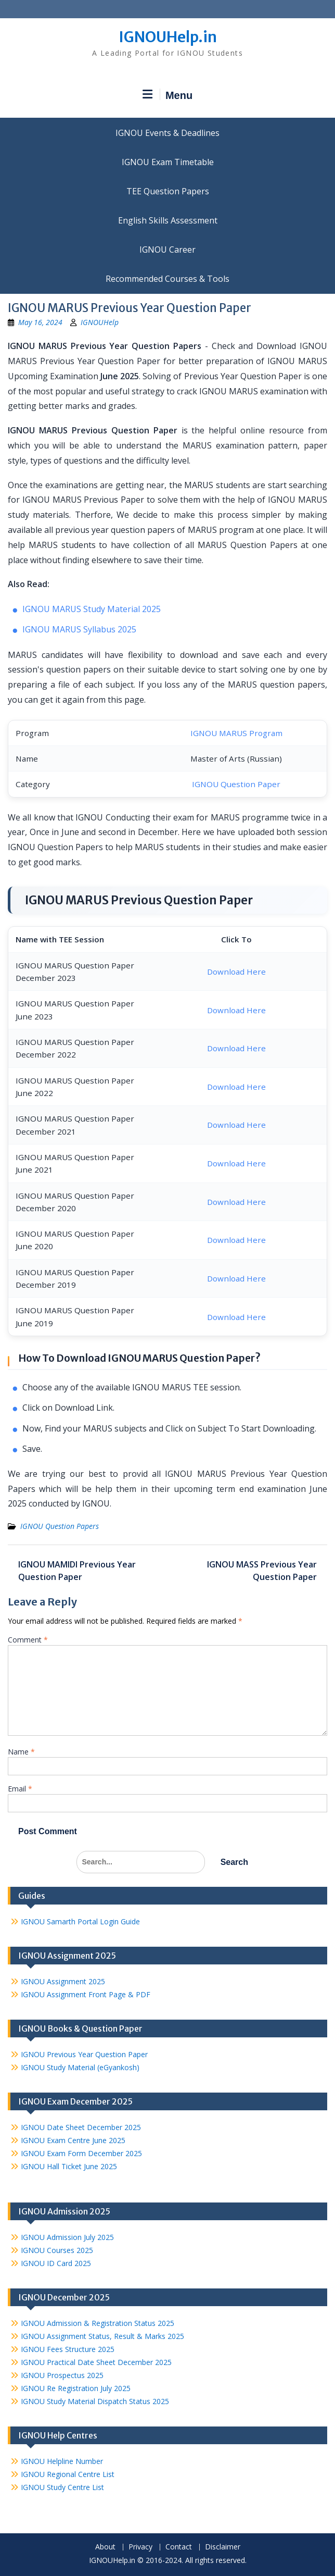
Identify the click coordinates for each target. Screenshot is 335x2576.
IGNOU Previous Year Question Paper (84, 2054)
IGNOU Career (167, 249)
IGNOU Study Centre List (62, 2487)
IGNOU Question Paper (236, 784)
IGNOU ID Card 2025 (56, 2263)
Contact (178, 2547)
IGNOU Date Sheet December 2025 (81, 2127)
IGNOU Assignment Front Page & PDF (85, 1994)
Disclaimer (222, 2547)
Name (21, 1752)
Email (20, 1789)
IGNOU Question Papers (59, 1526)
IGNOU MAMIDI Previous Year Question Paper (77, 1571)
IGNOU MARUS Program (236, 733)
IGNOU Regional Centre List (67, 2474)
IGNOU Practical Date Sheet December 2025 (96, 2362)
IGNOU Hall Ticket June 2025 (69, 2166)
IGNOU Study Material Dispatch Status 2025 (95, 2401)
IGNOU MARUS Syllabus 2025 (79, 629)
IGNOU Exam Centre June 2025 (73, 2140)
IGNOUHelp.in (168, 37)
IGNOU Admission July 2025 (67, 2237)
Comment (28, 1640)
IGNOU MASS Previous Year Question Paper (262, 1571)
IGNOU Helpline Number (62, 2461)
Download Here (236, 971)
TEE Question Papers (167, 191)
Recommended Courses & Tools (167, 278)
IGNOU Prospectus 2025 (62, 2375)
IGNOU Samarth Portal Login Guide (80, 1921)
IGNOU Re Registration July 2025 (76, 2388)
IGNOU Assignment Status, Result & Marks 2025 (102, 2336)
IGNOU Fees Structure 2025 (67, 2349)
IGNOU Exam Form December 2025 (81, 2153)
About (105, 2547)
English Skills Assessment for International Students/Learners (167, 220)
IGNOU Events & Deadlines (167, 133)
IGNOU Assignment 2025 (63, 1981)
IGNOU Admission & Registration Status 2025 (97, 2323)
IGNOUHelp (100, 322)
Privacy (140, 2547)
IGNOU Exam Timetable (168, 162)
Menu (167, 95)
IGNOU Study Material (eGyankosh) (80, 2067)
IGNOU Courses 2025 (57, 2250)
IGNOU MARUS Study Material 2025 (91, 609)
